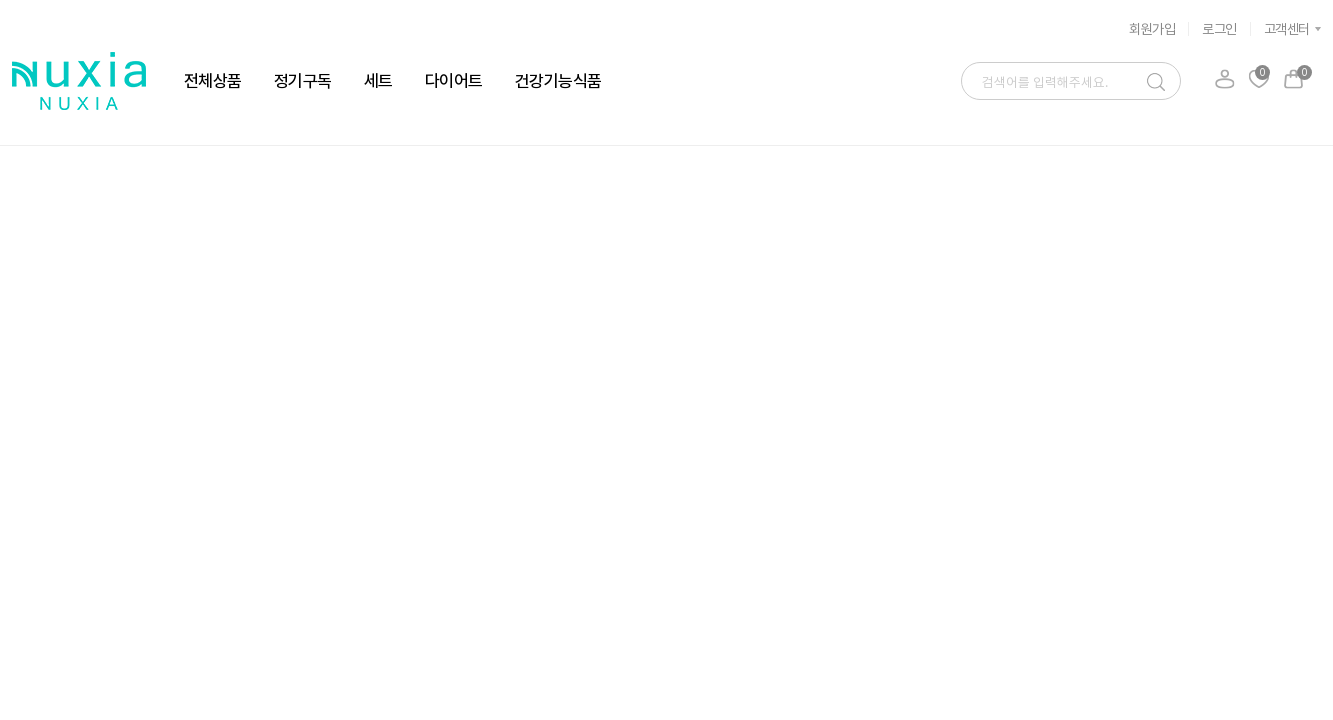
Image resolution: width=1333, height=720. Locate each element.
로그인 (1219, 29)
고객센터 (1287, 29)
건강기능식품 (558, 81)
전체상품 (213, 81)
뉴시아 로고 (79, 81)
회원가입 (1152, 29)
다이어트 (454, 81)
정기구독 (303, 81)
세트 (378, 81)
